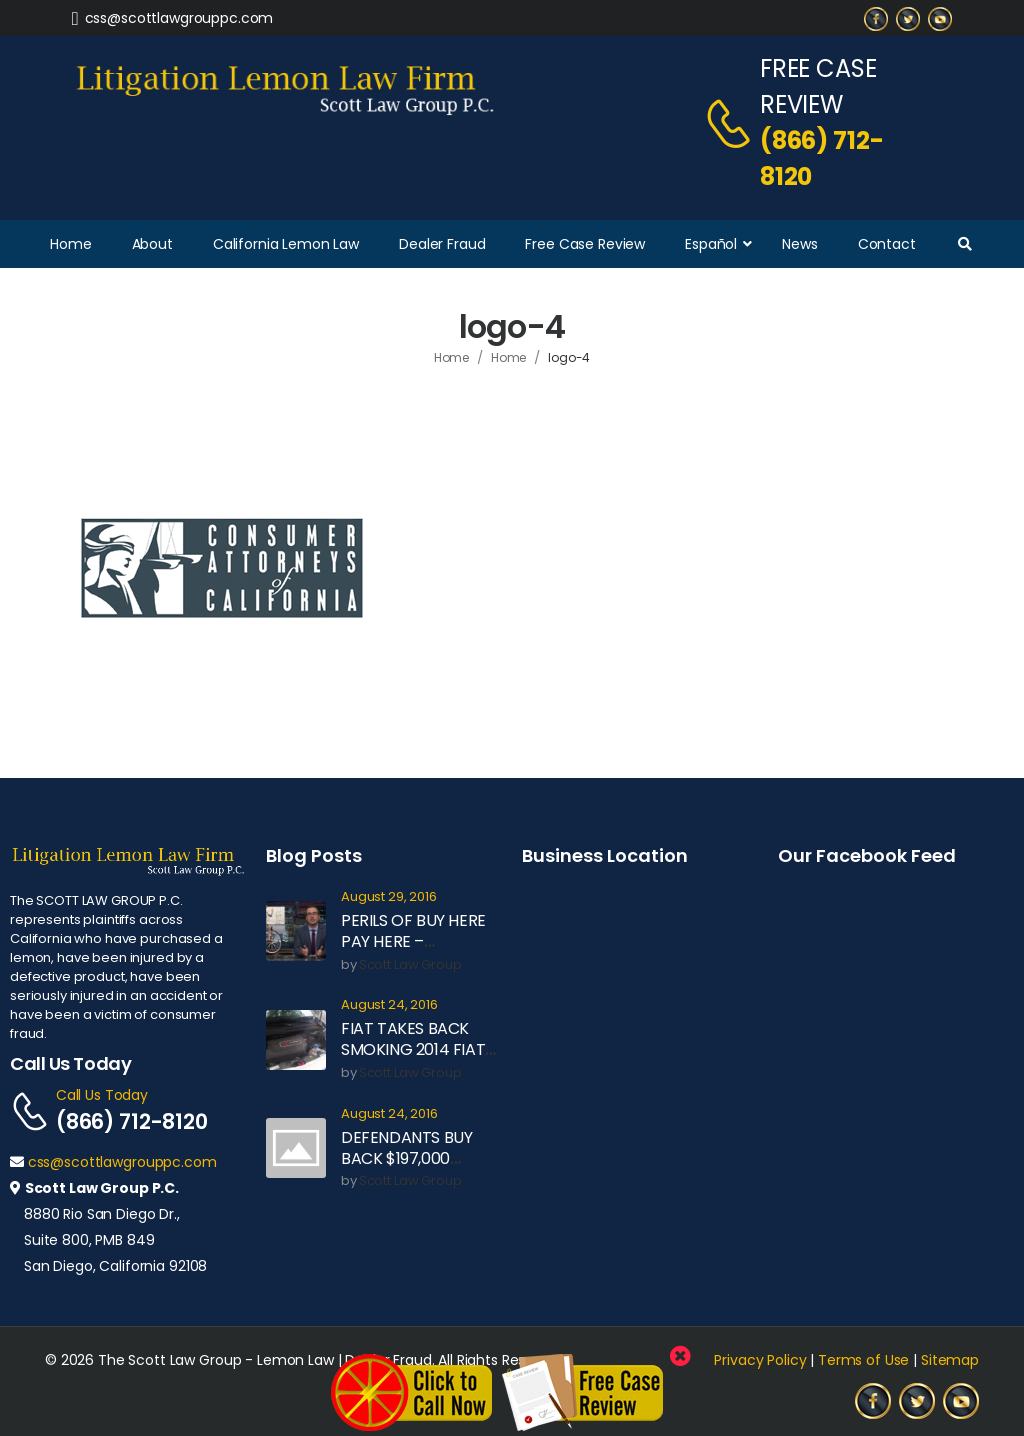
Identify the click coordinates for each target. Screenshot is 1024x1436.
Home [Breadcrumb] (452, 357)
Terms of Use (863, 1360)
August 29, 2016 (389, 897)
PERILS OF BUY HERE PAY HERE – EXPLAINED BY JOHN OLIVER (414, 951)
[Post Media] (296, 931)
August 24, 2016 (389, 1005)
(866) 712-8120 (822, 158)
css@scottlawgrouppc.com (122, 1162)
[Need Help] (173, 18)
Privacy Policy (760, 1360)
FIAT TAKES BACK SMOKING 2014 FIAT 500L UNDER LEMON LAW (414, 1059)
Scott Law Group (410, 965)
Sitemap (950, 1360)
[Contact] (731, 123)
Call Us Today (102, 1095)
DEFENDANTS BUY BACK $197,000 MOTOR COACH (406, 1158)
